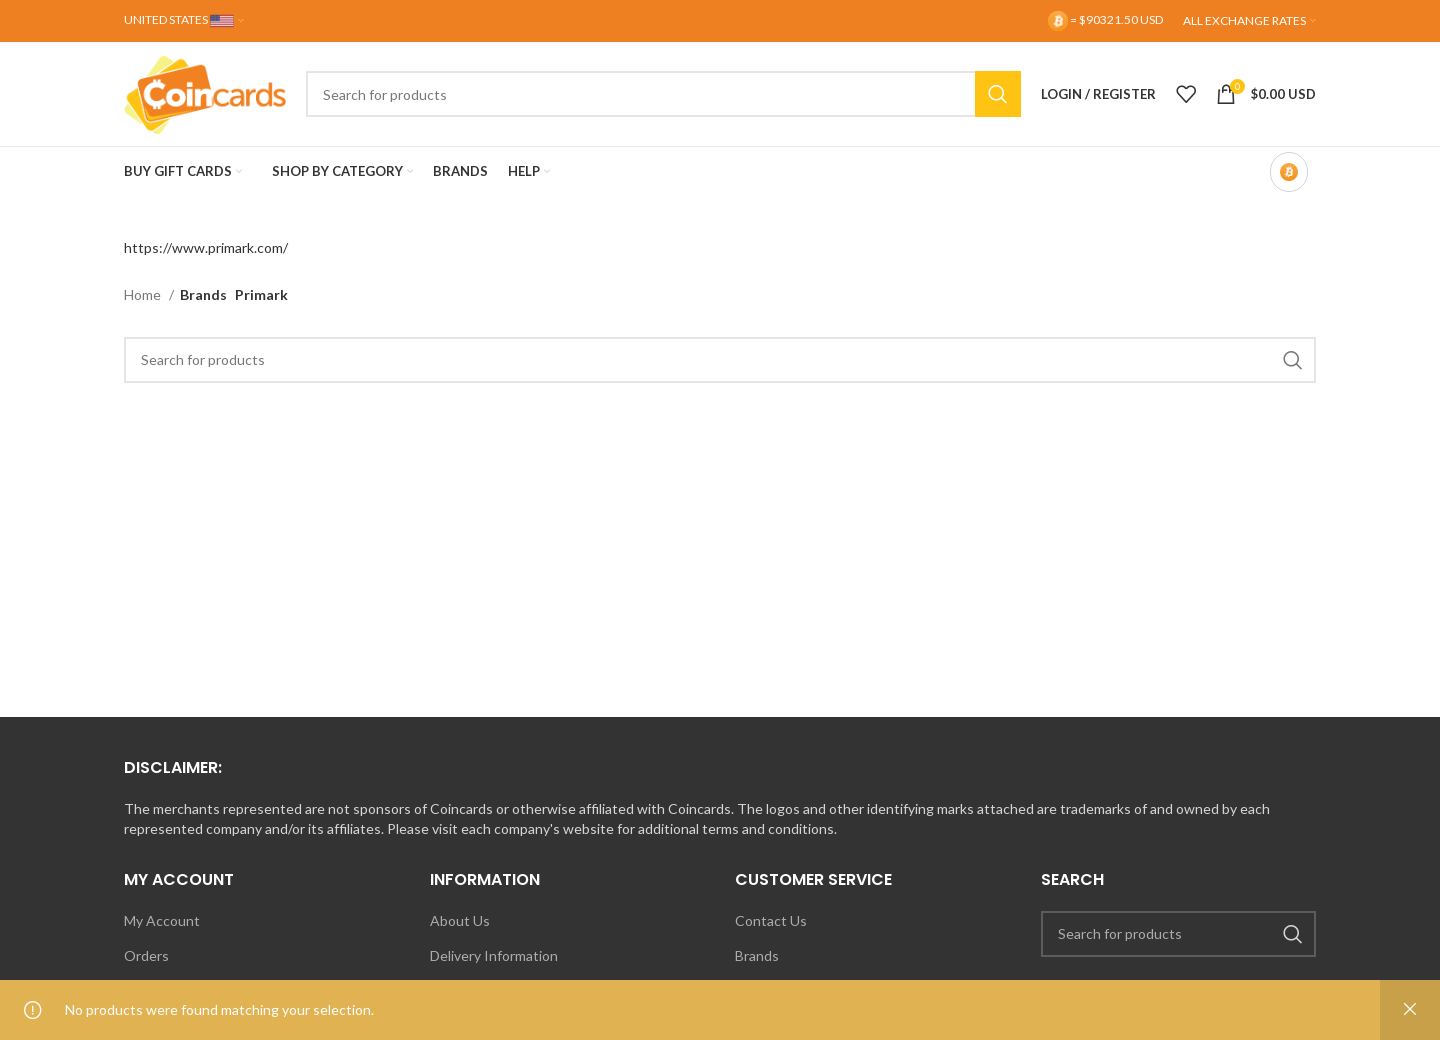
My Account (162, 920)
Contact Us (771, 920)
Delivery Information (494, 955)
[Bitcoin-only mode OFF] (1289, 172)
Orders (146, 955)
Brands (757, 955)
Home (144, 294)
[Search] (663, 94)
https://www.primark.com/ (206, 247)
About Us (460, 920)
